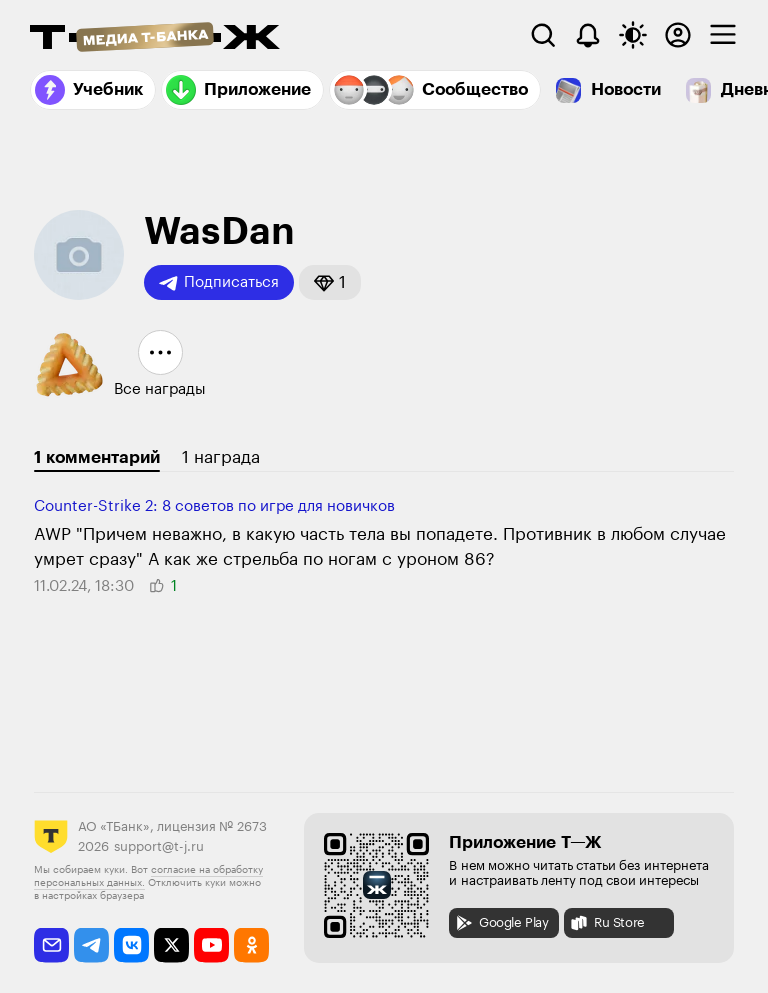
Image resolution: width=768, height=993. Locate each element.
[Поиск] (543, 35)
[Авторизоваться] (678, 35)
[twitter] (171, 945)
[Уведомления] (588, 35)
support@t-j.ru (159, 846)
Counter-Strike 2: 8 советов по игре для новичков (214, 506)
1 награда (221, 457)
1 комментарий (97, 457)
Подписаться (219, 283)
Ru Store (607, 923)
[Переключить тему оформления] (633, 35)
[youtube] (211, 945)
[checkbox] (723, 35)
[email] (51, 945)
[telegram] (91, 945)
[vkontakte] (131, 945)
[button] (330, 282)
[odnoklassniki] (251, 945)
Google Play (501, 923)
